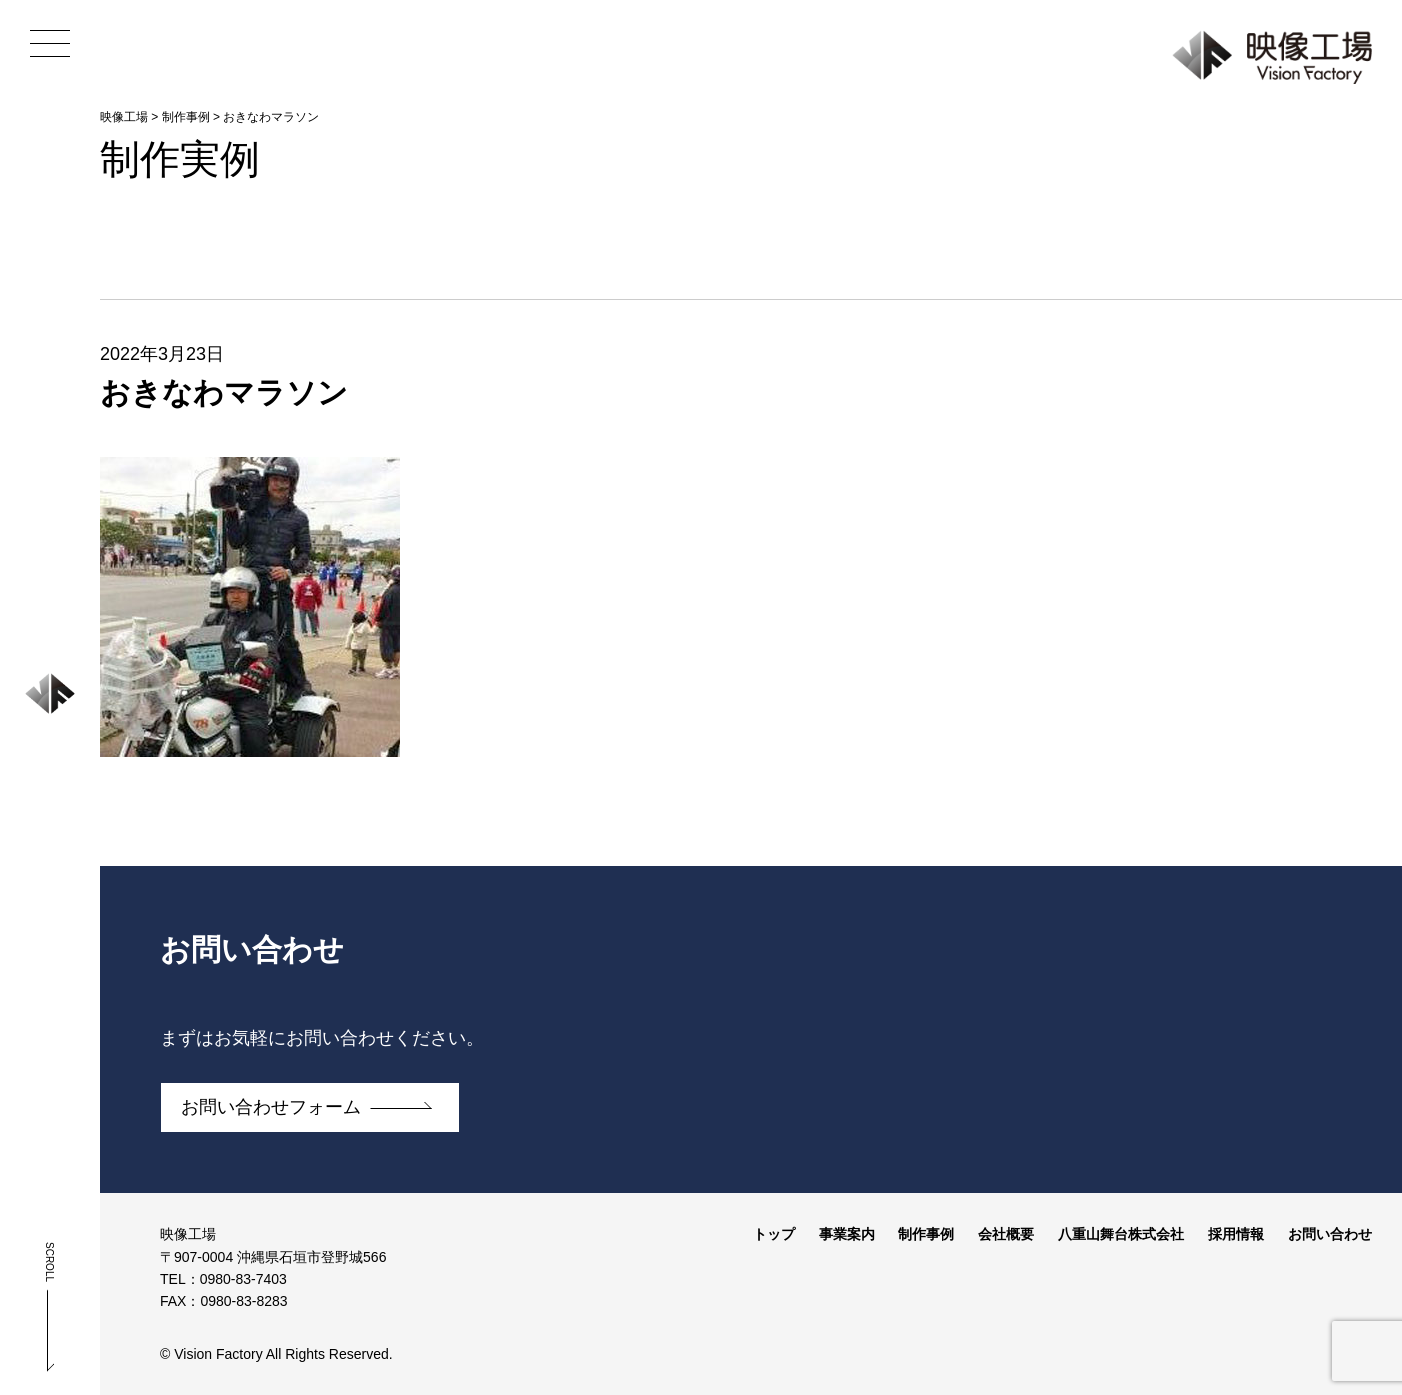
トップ (774, 1234)
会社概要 (1006, 1234)
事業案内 (847, 1234)
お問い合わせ (1330, 1234)
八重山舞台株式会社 (1121, 1234)
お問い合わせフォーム (271, 1107)
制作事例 (926, 1234)
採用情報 (1236, 1234)
